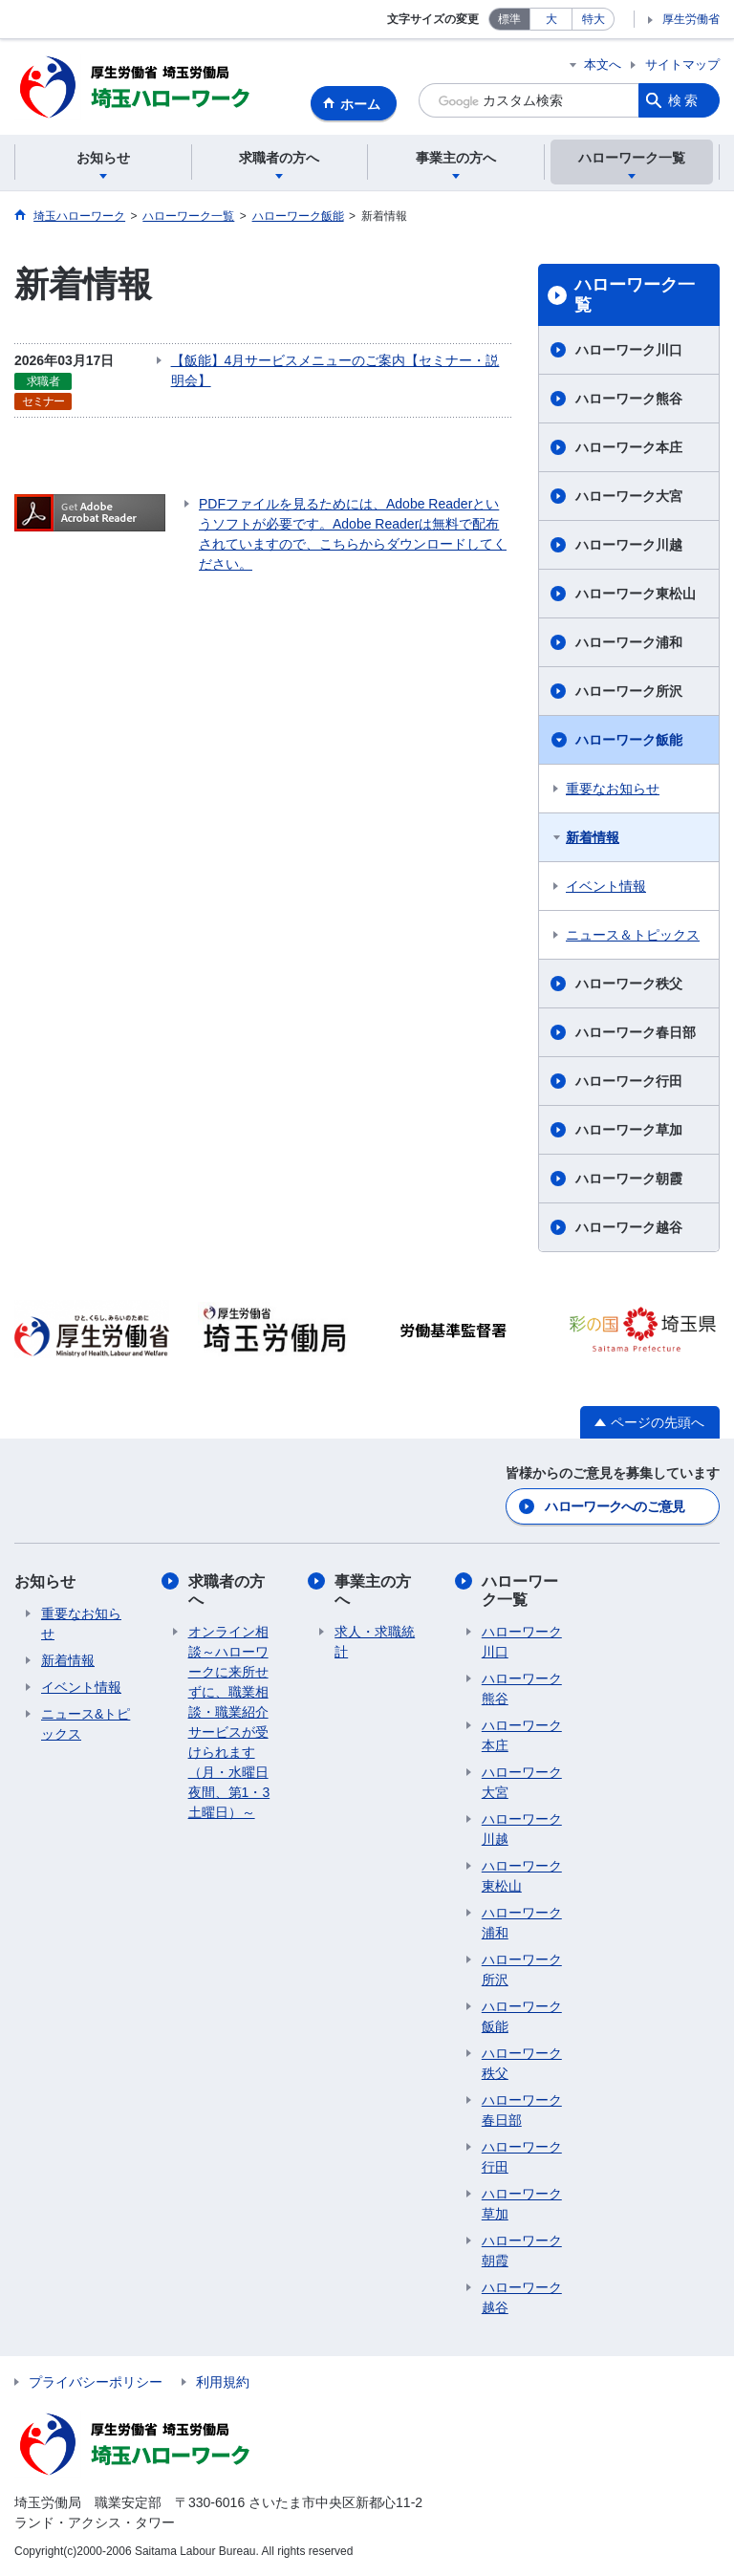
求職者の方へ (226, 1590)
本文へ (602, 64)
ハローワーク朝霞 (628, 1178)
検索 (684, 100)
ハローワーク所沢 (628, 691)
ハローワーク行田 (628, 1081)
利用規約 (222, 2382)
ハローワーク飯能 (628, 739)
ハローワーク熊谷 (628, 398)
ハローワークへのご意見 (614, 1506)
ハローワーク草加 (628, 1129)
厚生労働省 (691, 19)
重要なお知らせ (612, 788)
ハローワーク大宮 (628, 496)
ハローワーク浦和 (628, 642)
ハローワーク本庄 (628, 447)
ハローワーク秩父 (628, 983)
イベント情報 (606, 886)
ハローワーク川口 (628, 349)
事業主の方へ (373, 1590)
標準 (509, 19)
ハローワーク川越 (628, 544)
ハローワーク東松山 (635, 593)
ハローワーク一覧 (634, 295)
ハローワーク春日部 (635, 1032)
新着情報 (592, 837)
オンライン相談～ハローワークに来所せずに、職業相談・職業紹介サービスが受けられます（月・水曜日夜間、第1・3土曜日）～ (229, 1722)
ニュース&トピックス (85, 1724)
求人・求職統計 (375, 1641)
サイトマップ (682, 64)
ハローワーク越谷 (628, 1227)
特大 (593, 19)
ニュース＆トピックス (633, 934)
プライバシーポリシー (95, 2382)
